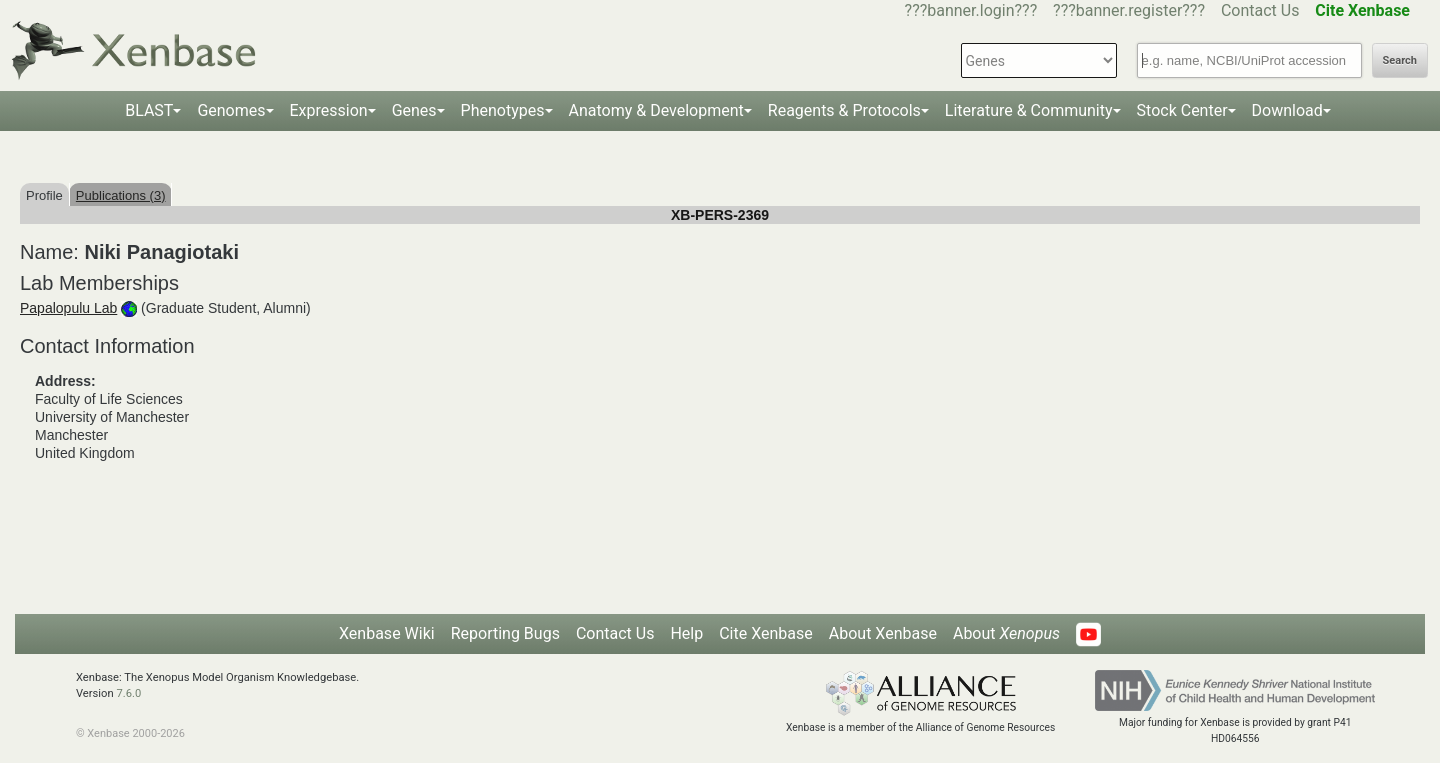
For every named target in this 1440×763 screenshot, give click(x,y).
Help (686, 633)
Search (1400, 60)
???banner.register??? (1129, 10)
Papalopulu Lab (68, 308)
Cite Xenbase (766, 633)
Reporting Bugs (505, 633)
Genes (414, 110)
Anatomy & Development (656, 110)
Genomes (231, 110)
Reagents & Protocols (844, 110)
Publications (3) (121, 195)
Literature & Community (1029, 110)
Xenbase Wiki (387, 633)
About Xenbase (883, 633)
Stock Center (1182, 110)
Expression (329, 110)
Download (1287, 110)
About (1006, 633)
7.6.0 (128, 693)
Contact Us (1260, 10)
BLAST (149, 110)
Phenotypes (503, 110)
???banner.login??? (971, 10)
